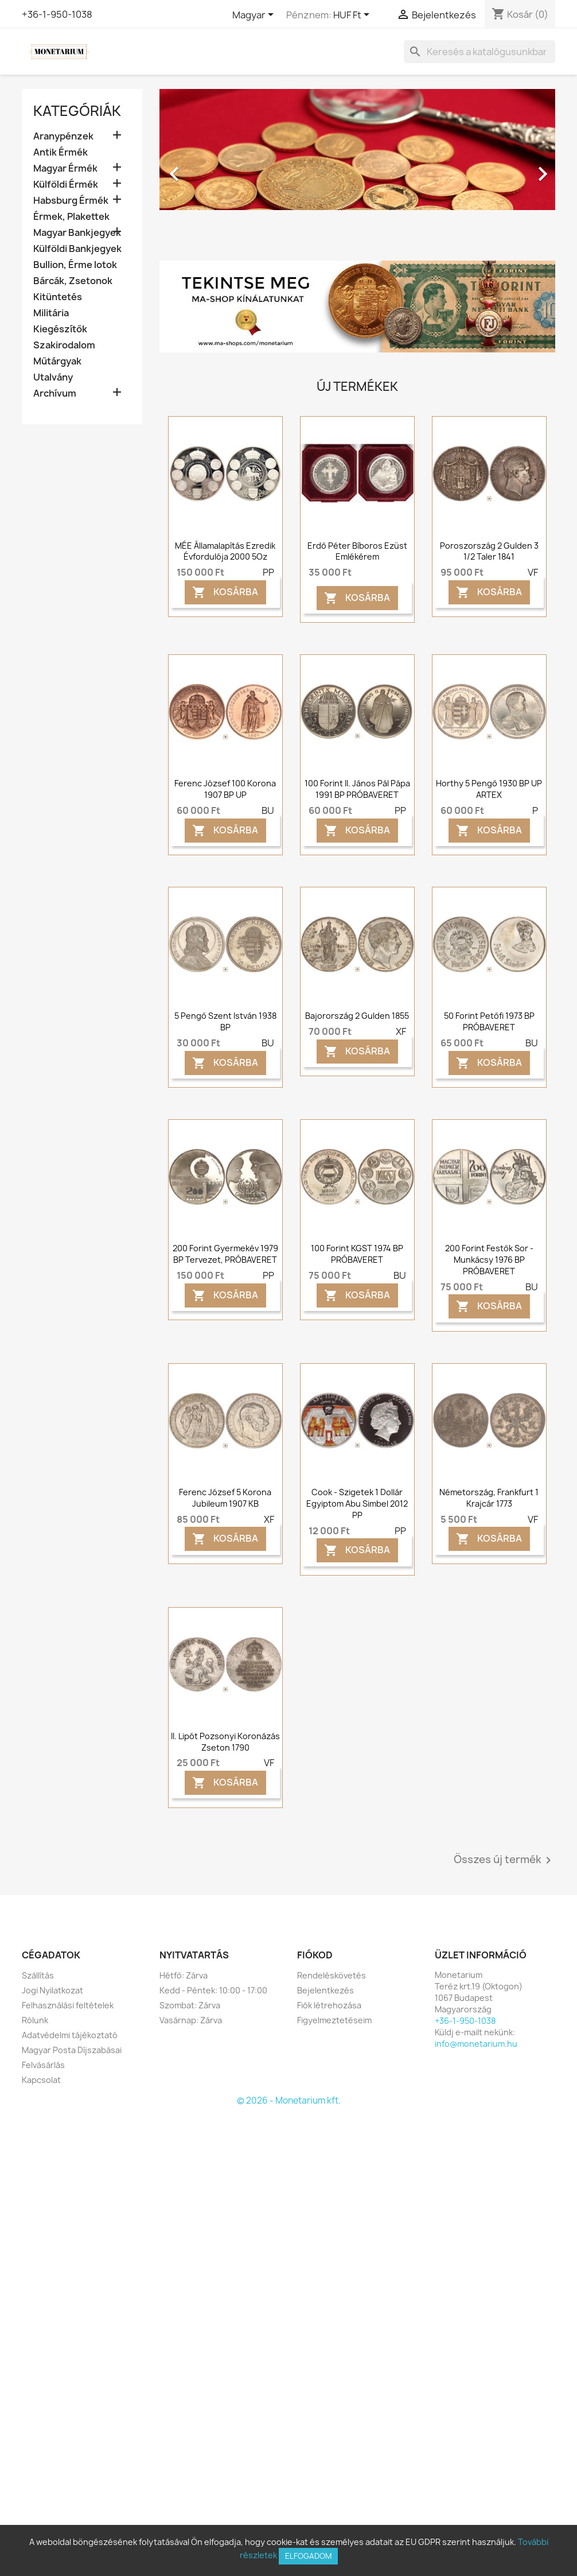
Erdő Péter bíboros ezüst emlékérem (357, 551)
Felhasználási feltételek (68, 2005)
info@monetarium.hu (476, 2043)
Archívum (54, 393)
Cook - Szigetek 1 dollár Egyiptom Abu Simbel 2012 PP (357, 1503)
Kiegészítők (60, 329)
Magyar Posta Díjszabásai (72, 2049)
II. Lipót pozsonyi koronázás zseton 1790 (225, 1742)
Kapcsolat (41, 2079)
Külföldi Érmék (65, 185)
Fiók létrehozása (329, 2005)
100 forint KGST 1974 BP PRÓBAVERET (357, 1254)
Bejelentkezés (325, 1990)
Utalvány (53, 377)
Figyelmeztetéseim (334, 2020)
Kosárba (225, 592)
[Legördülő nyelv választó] (255, 15)
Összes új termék (504, 1860)
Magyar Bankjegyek (77, 233)
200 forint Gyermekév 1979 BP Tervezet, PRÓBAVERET (225, 1254)
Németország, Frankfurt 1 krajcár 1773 (489, 1498)
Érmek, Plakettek (71, 217)
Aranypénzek (63, 136)
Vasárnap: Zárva (190, 2020)
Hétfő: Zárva (183, 1975)
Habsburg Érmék (70, 201)
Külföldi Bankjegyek (77, 249)
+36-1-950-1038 (57, 14)
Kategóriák (77, 111)
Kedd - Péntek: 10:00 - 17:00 (213, 1990)
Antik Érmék (60, 152)
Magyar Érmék (65, 168)
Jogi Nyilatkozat (52, 1990)
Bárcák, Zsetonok (72, 281)
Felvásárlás (43, 2064)
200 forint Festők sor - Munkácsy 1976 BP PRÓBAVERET (489, 1260)
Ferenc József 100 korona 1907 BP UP (225, 789)
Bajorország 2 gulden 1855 (357, 1015)
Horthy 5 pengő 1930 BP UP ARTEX (489, 789)
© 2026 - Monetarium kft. (289, 2100)
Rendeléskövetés (331, 1975)
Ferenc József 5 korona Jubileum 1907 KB (225, 1498)
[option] (357, 168)
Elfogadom (308, 2556)
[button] (189, 168)
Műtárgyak (57, 361)
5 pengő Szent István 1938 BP (225, 1021)
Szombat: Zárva (189, 2005)
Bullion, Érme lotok (75, 265)
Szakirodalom (64, 345)
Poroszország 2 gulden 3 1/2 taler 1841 (489, 551)
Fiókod (315, 1955)
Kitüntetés (57, 297)
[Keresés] (479, 51)
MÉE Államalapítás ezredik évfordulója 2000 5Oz (225, 551)
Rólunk (35, 2020)
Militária (51, 313)
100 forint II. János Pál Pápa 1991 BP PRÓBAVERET (357, 789)
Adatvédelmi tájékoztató (70, 2035)
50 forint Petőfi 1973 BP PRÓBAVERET (489, 1021)
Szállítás (38, 1975)
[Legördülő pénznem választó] (353, 15)
